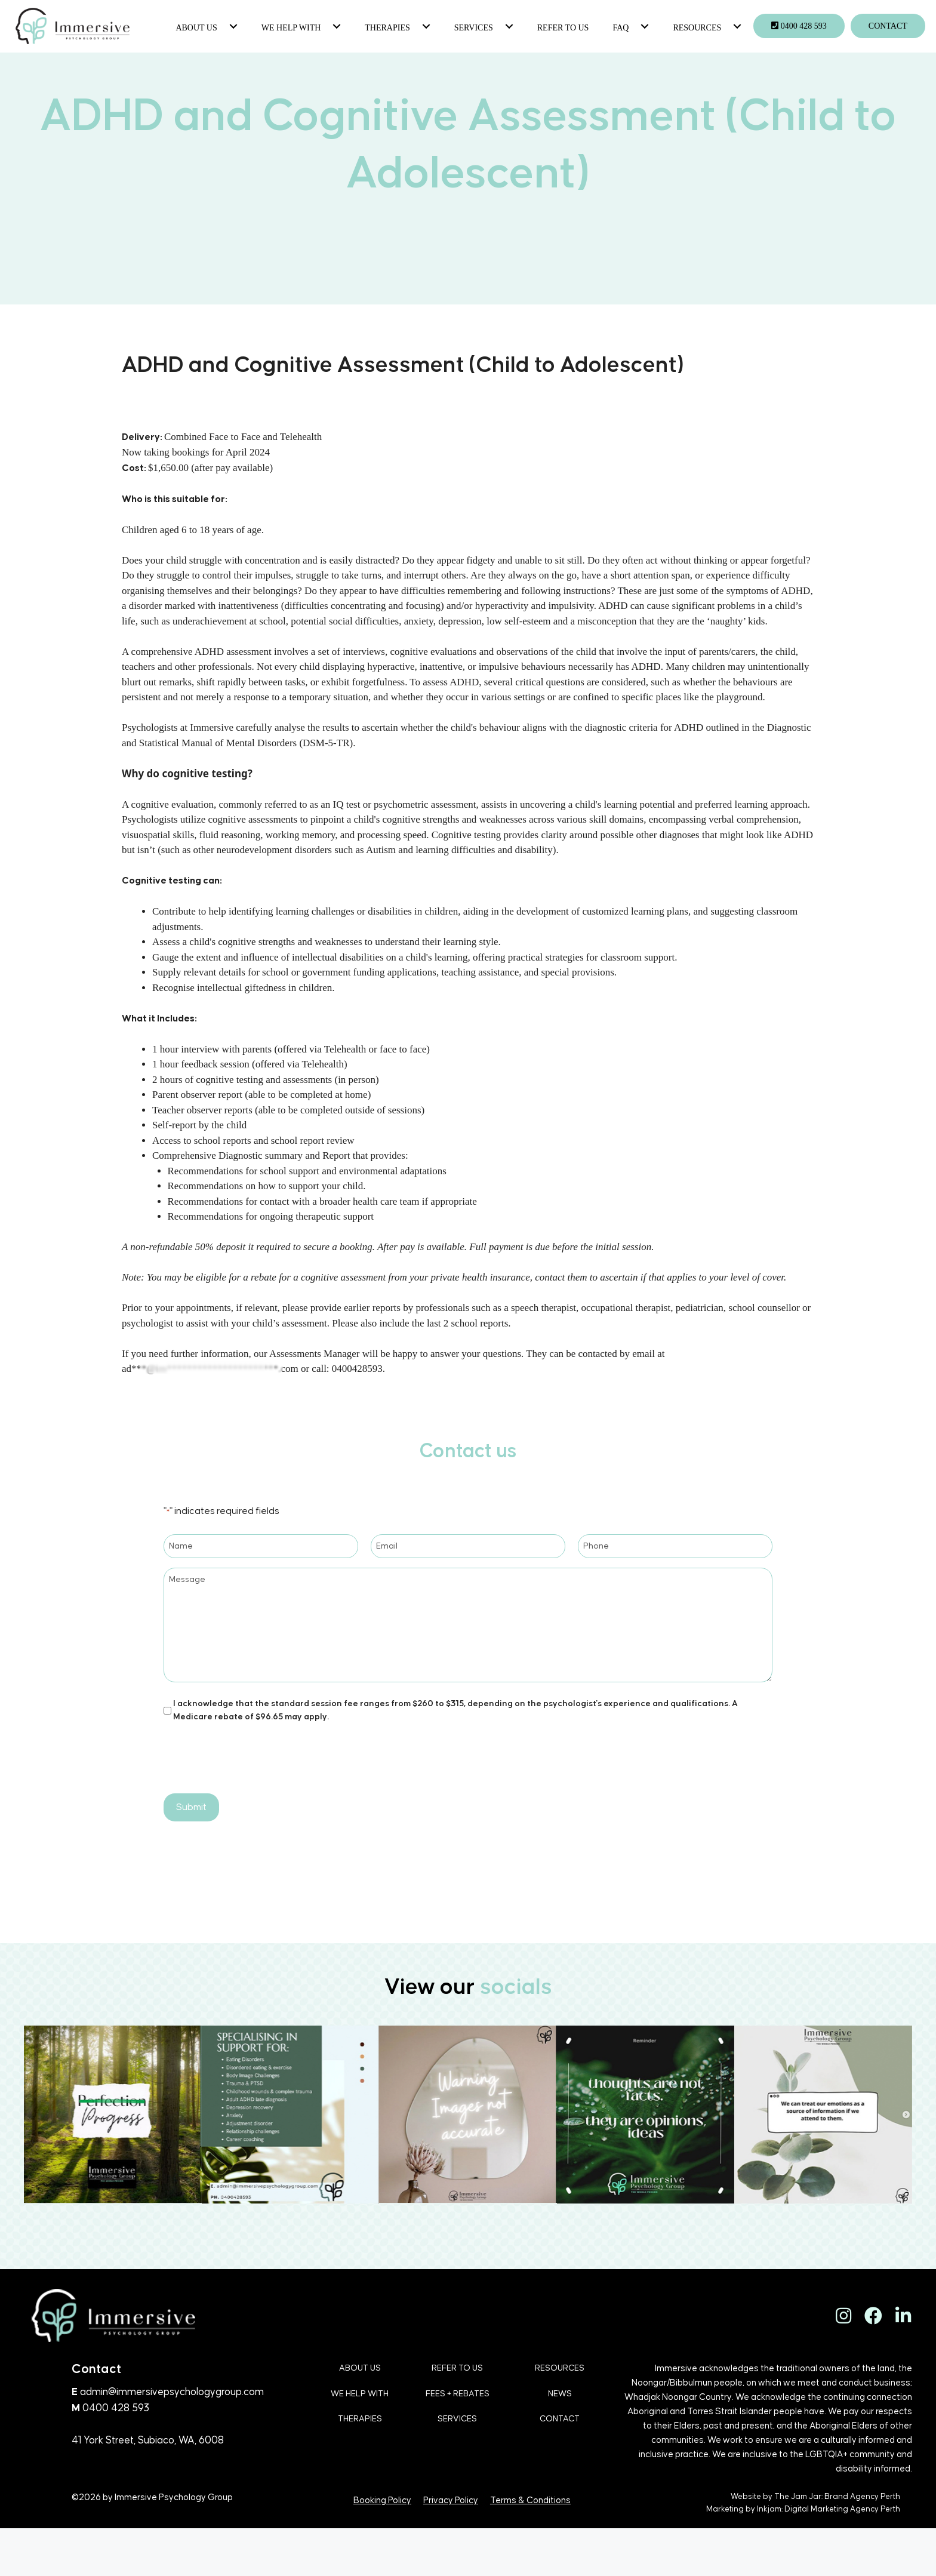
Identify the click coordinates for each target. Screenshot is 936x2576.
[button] (232, 26)
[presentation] (254, 1757)
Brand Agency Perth (862, 2496)
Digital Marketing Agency (831, 2509)
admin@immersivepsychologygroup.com (172, 2392)
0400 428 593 (115, 2408)
